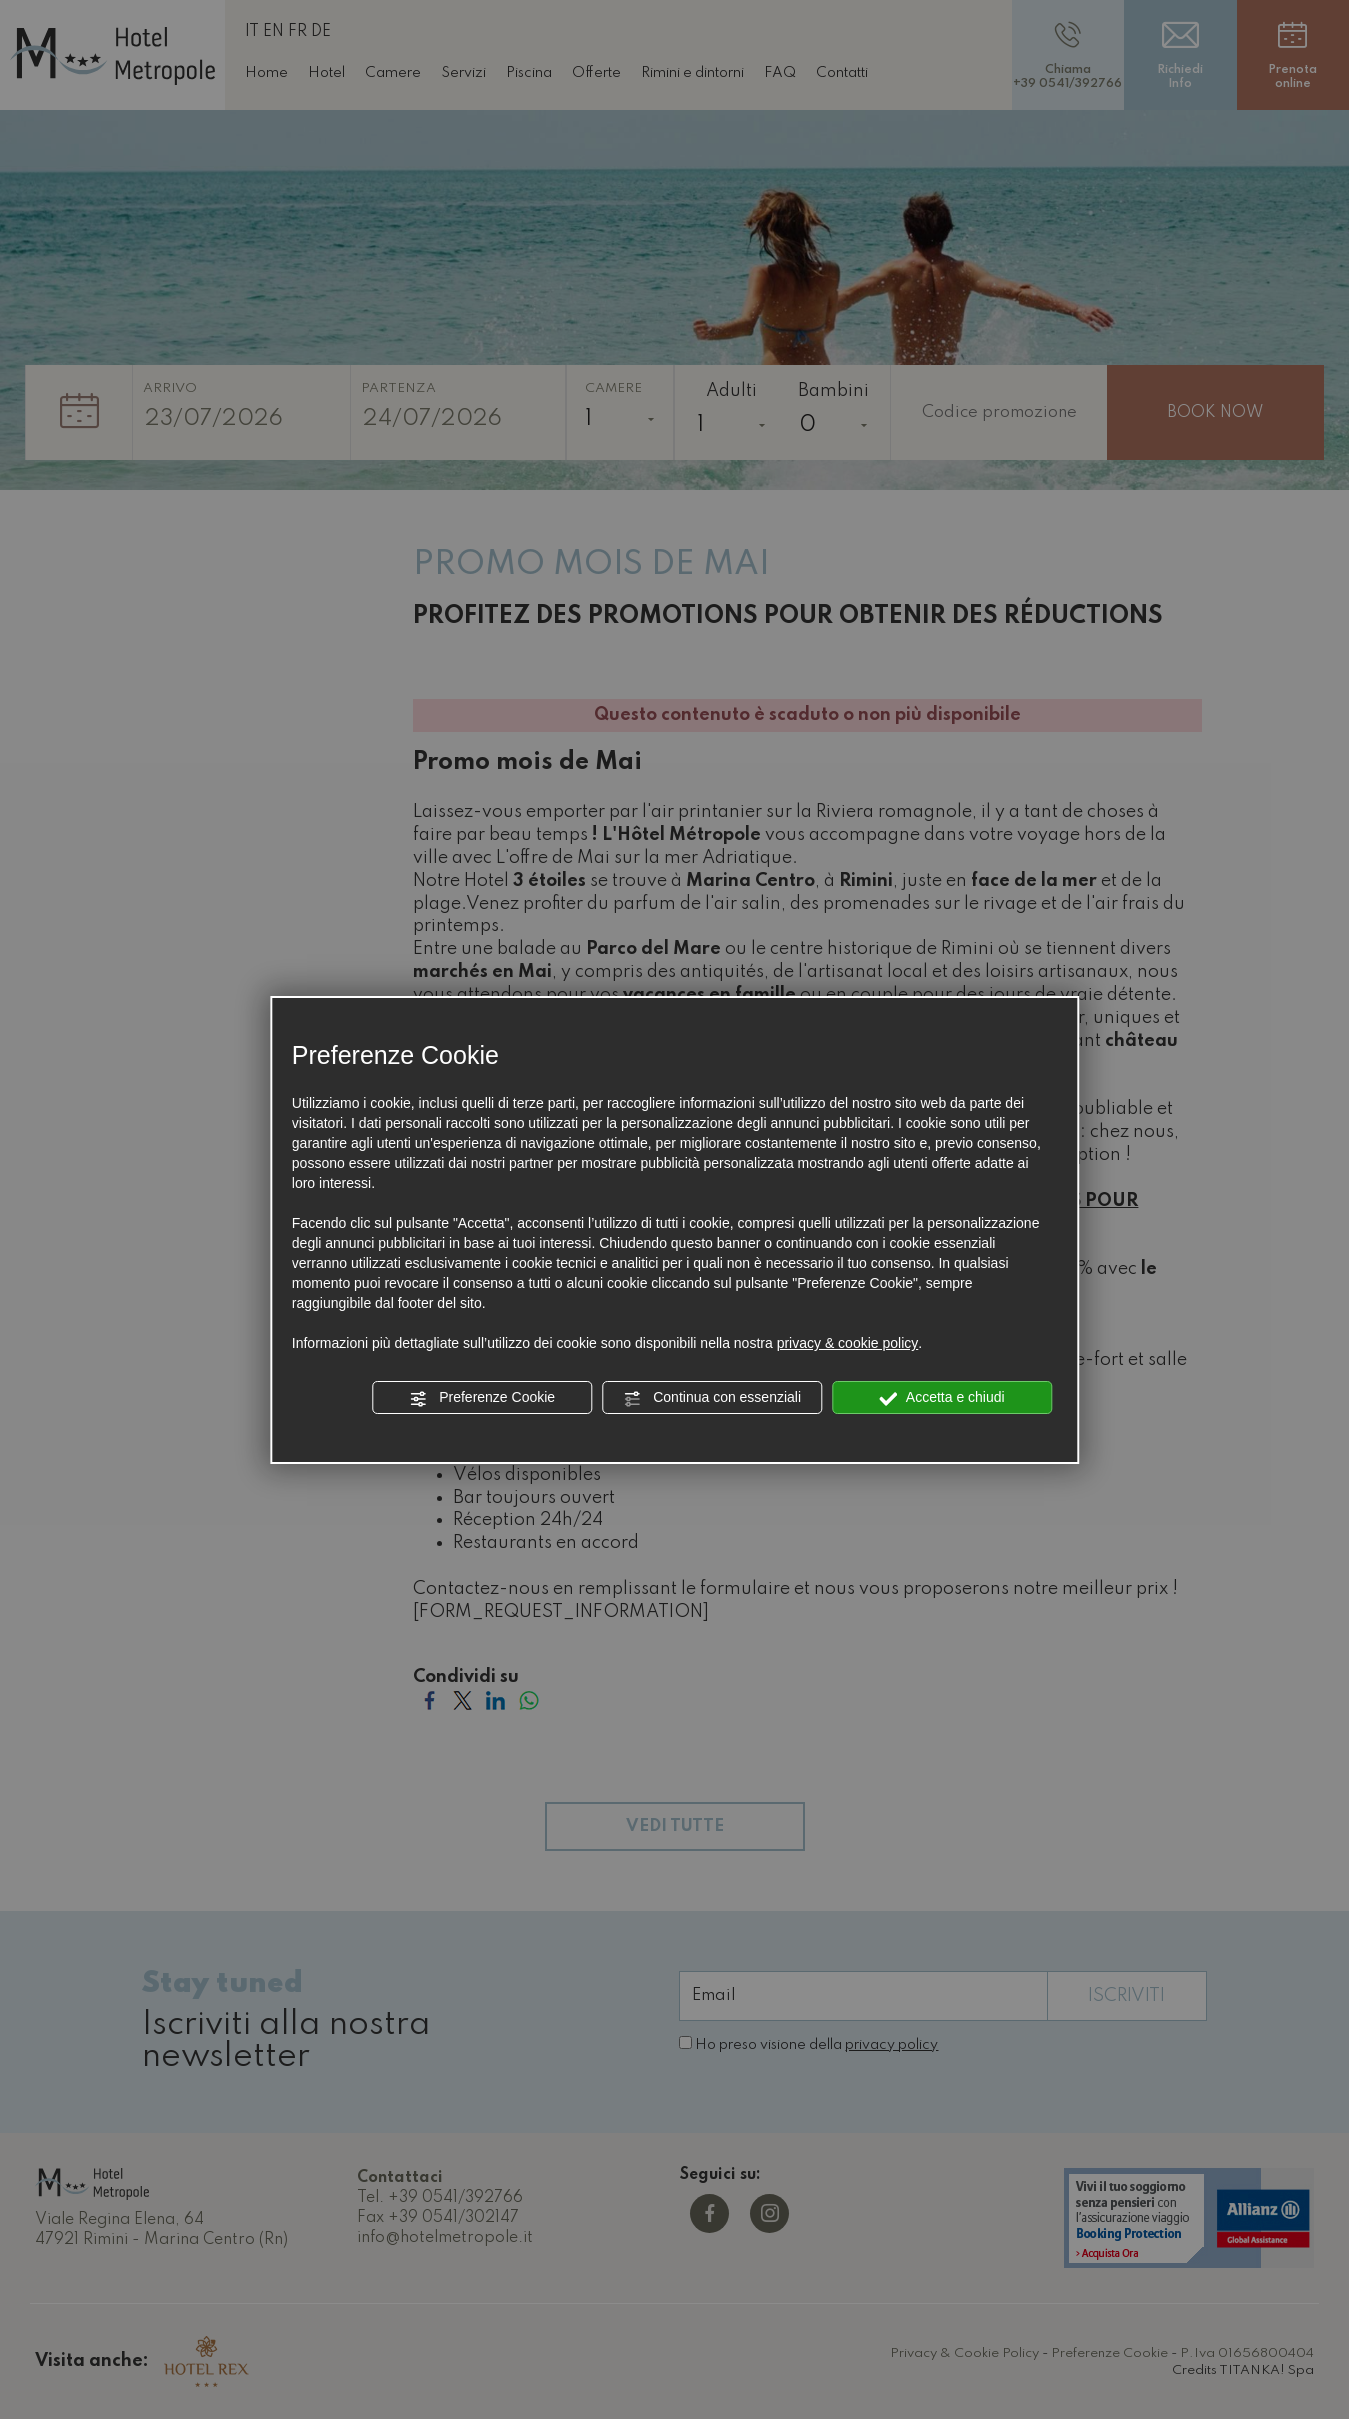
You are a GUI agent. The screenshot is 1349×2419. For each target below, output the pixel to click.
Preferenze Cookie (482, 1398)
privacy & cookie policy (848, 1343)
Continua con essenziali (712, 1398)
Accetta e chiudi (942, 1398)
